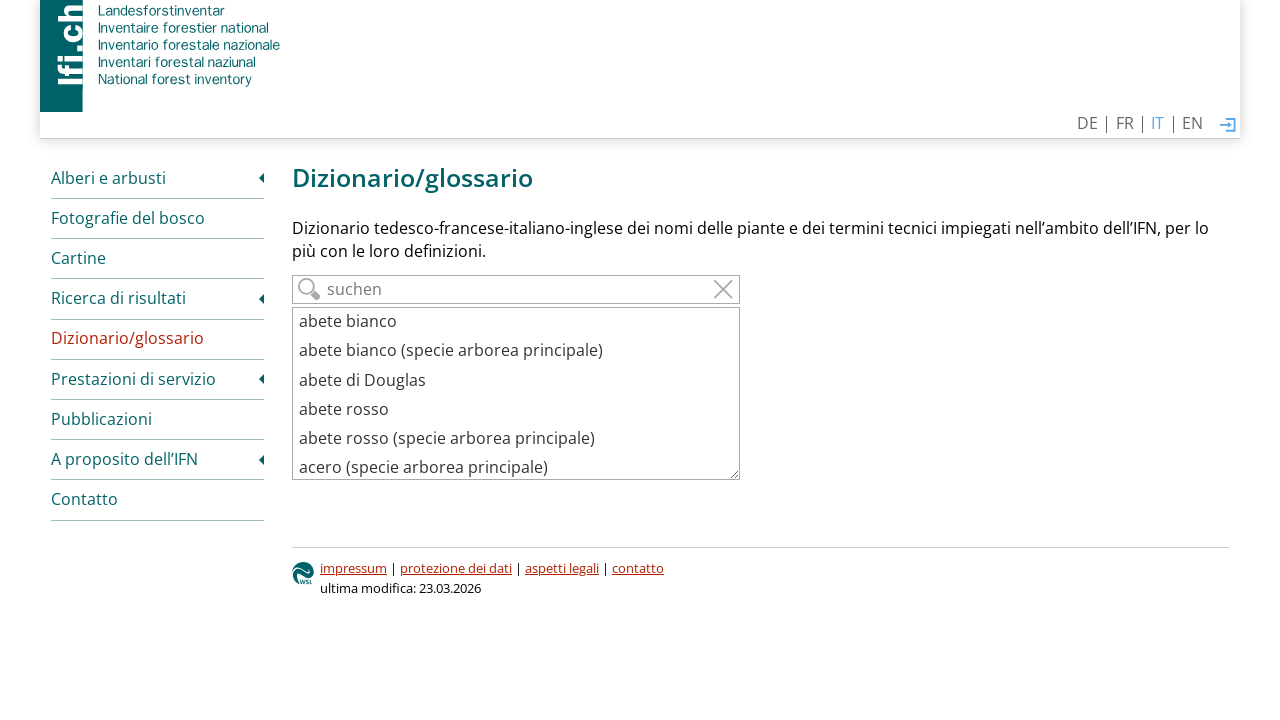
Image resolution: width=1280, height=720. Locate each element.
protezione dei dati (456, 568)
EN (1192, 123)
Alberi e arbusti (108, 178)
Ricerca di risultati (118, 298)
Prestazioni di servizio (133, 379)
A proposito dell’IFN (124, 459)
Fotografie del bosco (128, 218)
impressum (353, 568)
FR (1125, 123)
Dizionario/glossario (127, 338)
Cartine (78, 258)
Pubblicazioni (101, 419)
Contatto (84, 499)
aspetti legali (562, 568)
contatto (638, 568)
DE (1087, 123)
